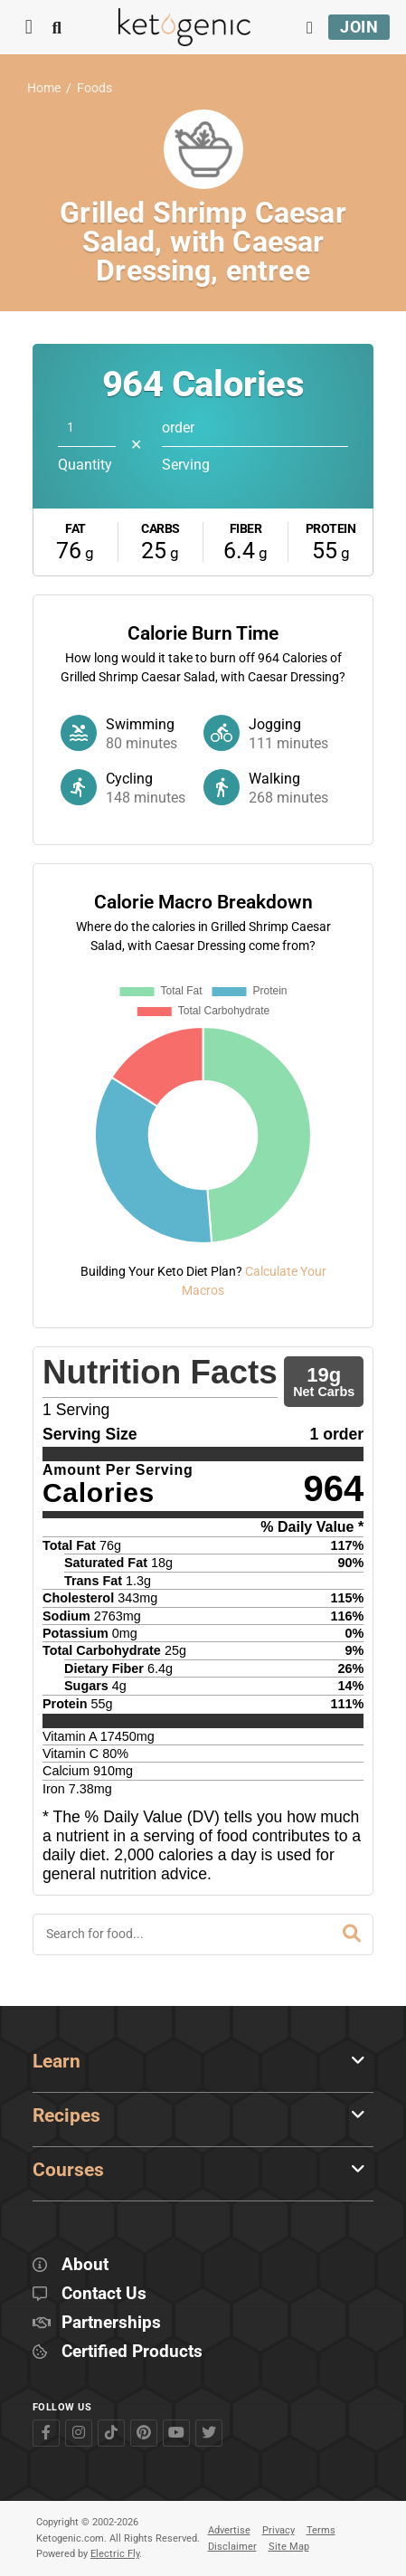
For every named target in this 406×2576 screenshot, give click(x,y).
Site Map (289, 2546)
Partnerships (111, 2323)
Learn (56, 2061)
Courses (68, 2170)
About (85, 2265)
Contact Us (103, 2294)
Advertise (229, 2530)
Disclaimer (232, 2546)
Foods (94, 88)
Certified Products (132, 2352)
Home (44, 88)
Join (359, 26)
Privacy (278, 2530)
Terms (321, 2530)
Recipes (66, 2115)
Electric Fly (114, 2554)
